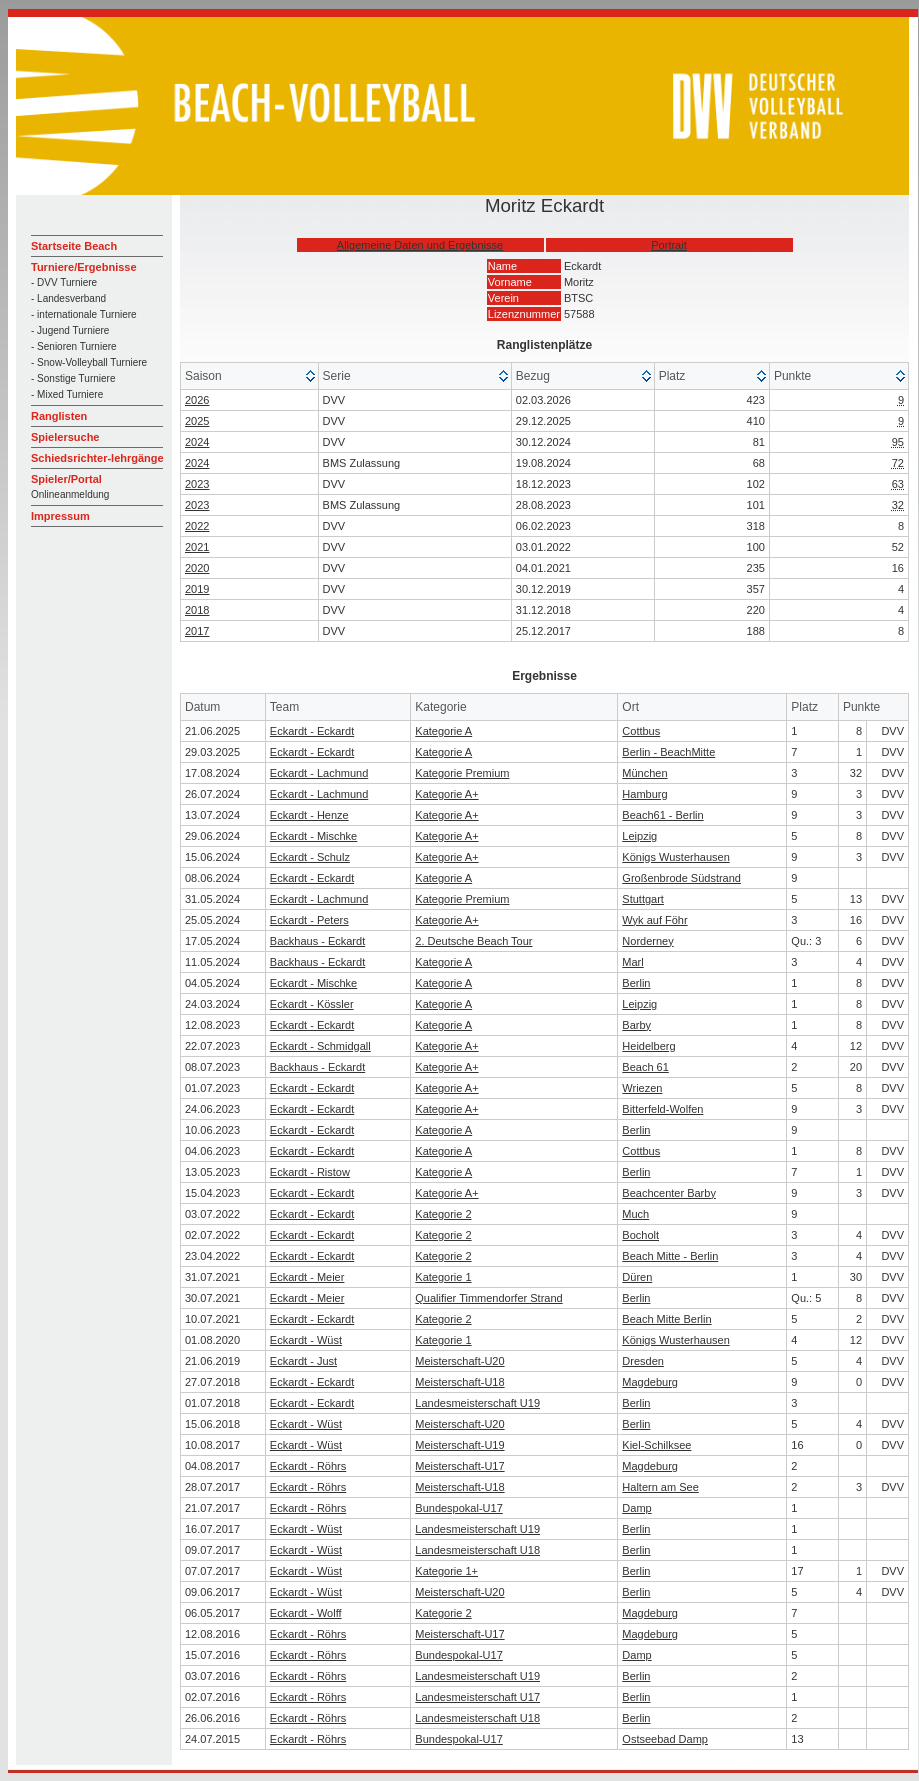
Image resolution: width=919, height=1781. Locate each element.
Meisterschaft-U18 (459, 1382)
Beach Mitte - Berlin (670, 1256)
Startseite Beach (74, 246)
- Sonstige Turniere (73, 378)
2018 (197, 610)
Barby (636, 1025)
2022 (197, 526)
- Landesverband (68, 298)
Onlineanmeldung (70, 494)
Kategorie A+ (446, 794)
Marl (632, 962)
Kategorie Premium (462, 773)
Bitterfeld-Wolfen (662, 1109)
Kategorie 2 (443, 1214)
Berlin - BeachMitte (668, 752)
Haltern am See (660, 1487)
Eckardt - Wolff (306, 1613)
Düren (637, 1277)
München (644, 773)
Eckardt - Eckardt (312, 731)
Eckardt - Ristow (310, 1172)
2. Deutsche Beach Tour (473, 941)
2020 (197, 568)
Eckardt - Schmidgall (320, 1046)
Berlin (636, 983)
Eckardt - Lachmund (319, 773)
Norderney (647, 941)
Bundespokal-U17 (458, 1508)
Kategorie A (443, 731)
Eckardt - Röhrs (308, 1466)
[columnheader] (250, 376)
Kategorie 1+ (446, 1571)
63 (898, 484)
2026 (197, 400)
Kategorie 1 (443, 1277)
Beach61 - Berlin (662, 815)
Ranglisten (59, 416)
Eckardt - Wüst (306, 1340)
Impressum (60, 516)
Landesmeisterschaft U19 (477, 1403)
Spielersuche (65, 437)
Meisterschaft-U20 (459, 1361)
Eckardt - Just (303, 1361)
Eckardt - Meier (307, 1277)
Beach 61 (645, 1067)
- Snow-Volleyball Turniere (89, 362)
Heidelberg (648, 1046)
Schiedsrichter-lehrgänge (97, 458)
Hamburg (644, 794)
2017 (197, 631)
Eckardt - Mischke (313, 836)
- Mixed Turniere (67, 394)
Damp (636, 1508)
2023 (197, 484)
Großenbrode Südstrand (681, 878)
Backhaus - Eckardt (317, 941)
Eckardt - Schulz (310, 857)
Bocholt (640, 1235)
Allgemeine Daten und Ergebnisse (420, 245)
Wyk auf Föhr (654, 920)
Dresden (643, 1361)
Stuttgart (643, 899)
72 (898, 463)
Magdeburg (650, 1382)
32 (898, 505)
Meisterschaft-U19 (459, 1445)
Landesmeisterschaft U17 (477, 1697)
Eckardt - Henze (309, 815)
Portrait (668, 245)
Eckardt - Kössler (312, 1004)
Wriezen (642, 1088)
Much (635, 1214)
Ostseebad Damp (665, 1739)
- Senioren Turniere (74, 346)
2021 (197, 547)
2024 (197, 442)
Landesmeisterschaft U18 (477, 1550)
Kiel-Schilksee (656, 1445)
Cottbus (641, 731)
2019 (197, 589)
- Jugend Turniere (70, 330)
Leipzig (639, 836)
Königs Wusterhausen (675, 857)
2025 (197, 421)
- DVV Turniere (64, 282)
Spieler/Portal (66, 479)
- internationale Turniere (84, 314)
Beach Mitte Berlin (666, 1319)
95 (898, 442)
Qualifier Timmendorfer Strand (488, 1298)
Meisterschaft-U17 (459, 1466)
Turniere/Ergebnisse (84, 267)
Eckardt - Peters (309, 920)
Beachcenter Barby (669, 1193)
